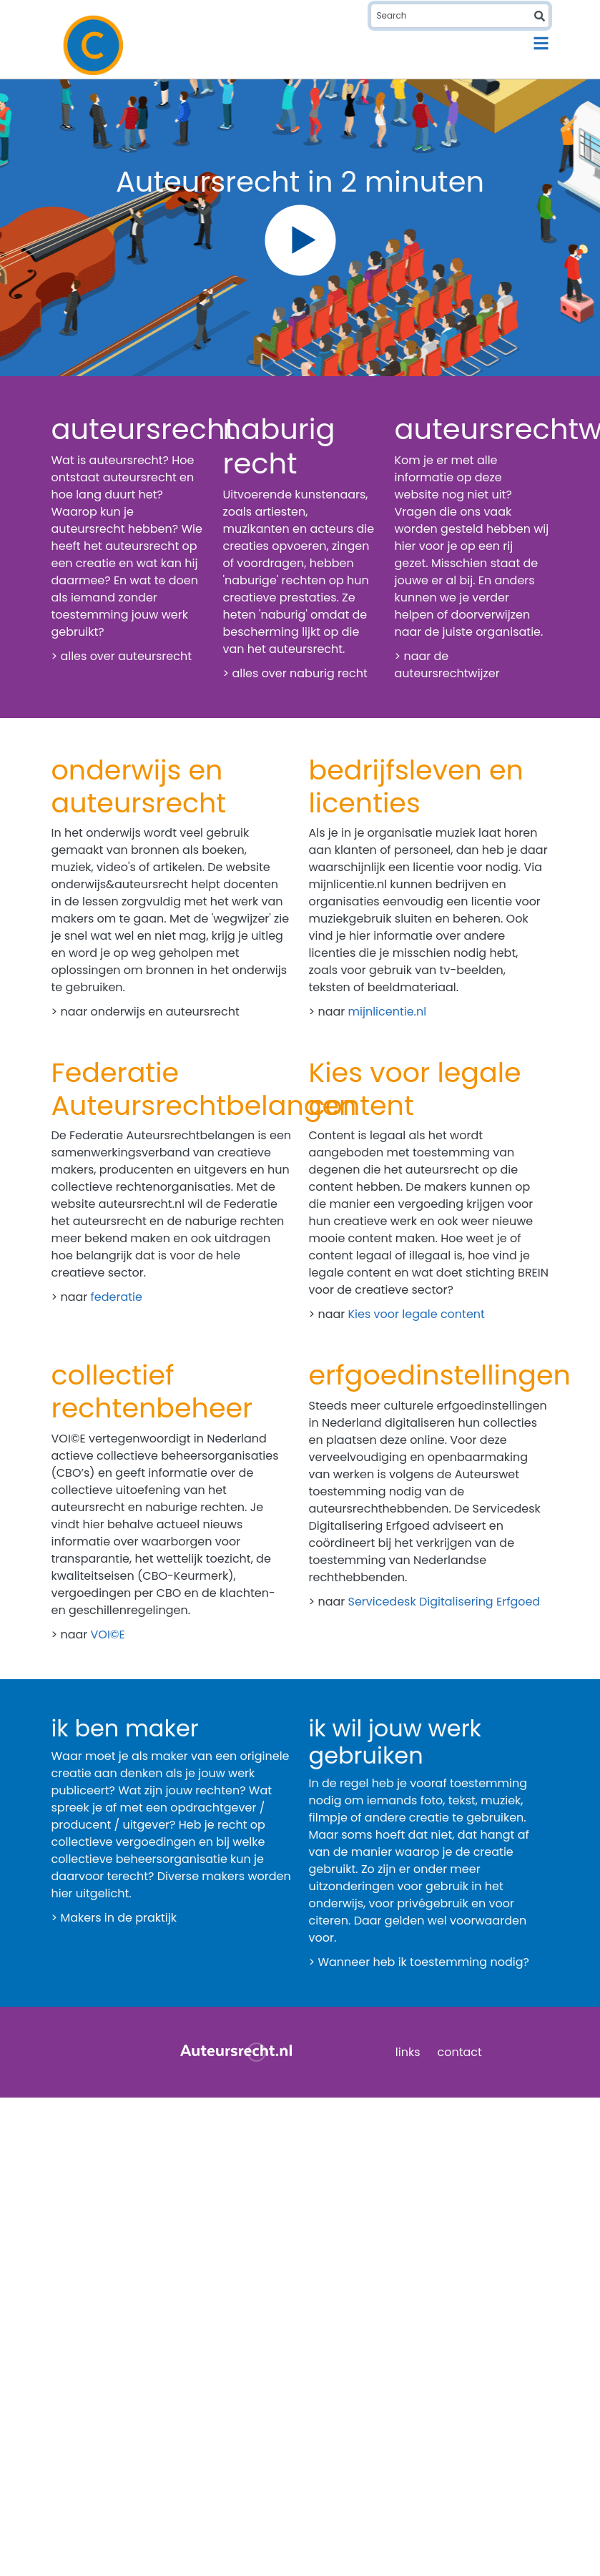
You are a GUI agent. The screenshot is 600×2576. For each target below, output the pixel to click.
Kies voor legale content (416, 1314)
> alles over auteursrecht (121, 656)
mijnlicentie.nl (387, 1011)
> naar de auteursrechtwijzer (447, 665)
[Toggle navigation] (541, 43)
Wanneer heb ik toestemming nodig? (423, 1962)
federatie (116, 1297)
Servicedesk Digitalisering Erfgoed (444, 1601)
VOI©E (108, 1634)
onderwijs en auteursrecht (165, 1011)
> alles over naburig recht (295, 673)
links (408, 2052)
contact (460, 2052)
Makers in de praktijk (118, 1917)
